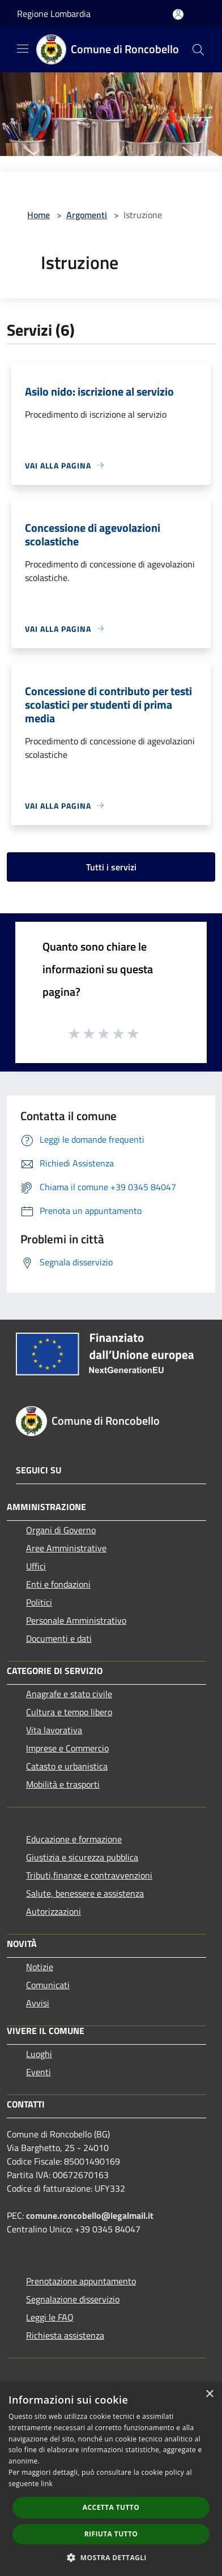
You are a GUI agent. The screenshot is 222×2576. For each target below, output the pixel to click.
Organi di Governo (61, 1530)
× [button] (209, 2394)
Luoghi (39, 2054)
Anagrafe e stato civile (69, 1694)
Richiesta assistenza (65, 2335)
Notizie (39, 1967)
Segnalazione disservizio (72, 2299)
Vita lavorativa (54, 1730)
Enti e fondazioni (58, 1584)
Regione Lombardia (54, 13)
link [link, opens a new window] (47, 2483)
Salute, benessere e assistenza (85, 1893)
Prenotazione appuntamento (81, 2281)
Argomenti (86, 215)
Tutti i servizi (111, 867)
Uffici (36, 1566)
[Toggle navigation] (22, 48)
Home (38, 215)
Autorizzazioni (53, 1911)
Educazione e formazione (74, 1839)
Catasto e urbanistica (67, 1766)
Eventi (38, 2072)
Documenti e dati (59, 1638)
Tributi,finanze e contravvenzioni (89, 1875)
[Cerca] (198, 50)
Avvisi (37, 2003)
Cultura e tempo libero (69, 1712)
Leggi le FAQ (50, 2317)
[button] (111, 2557)
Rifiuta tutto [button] (111, 2534)
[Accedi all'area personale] (178, 14)
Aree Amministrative (66, 1548)
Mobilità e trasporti (63, 1784)
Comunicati (48, 1985)
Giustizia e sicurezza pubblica (82, 1857)
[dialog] (111, 2479)
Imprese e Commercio (67, 1748)
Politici (39, 1602)
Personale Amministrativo (76, 1620)
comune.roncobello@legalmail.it (89, 2215)
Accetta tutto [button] (111, 2507)
